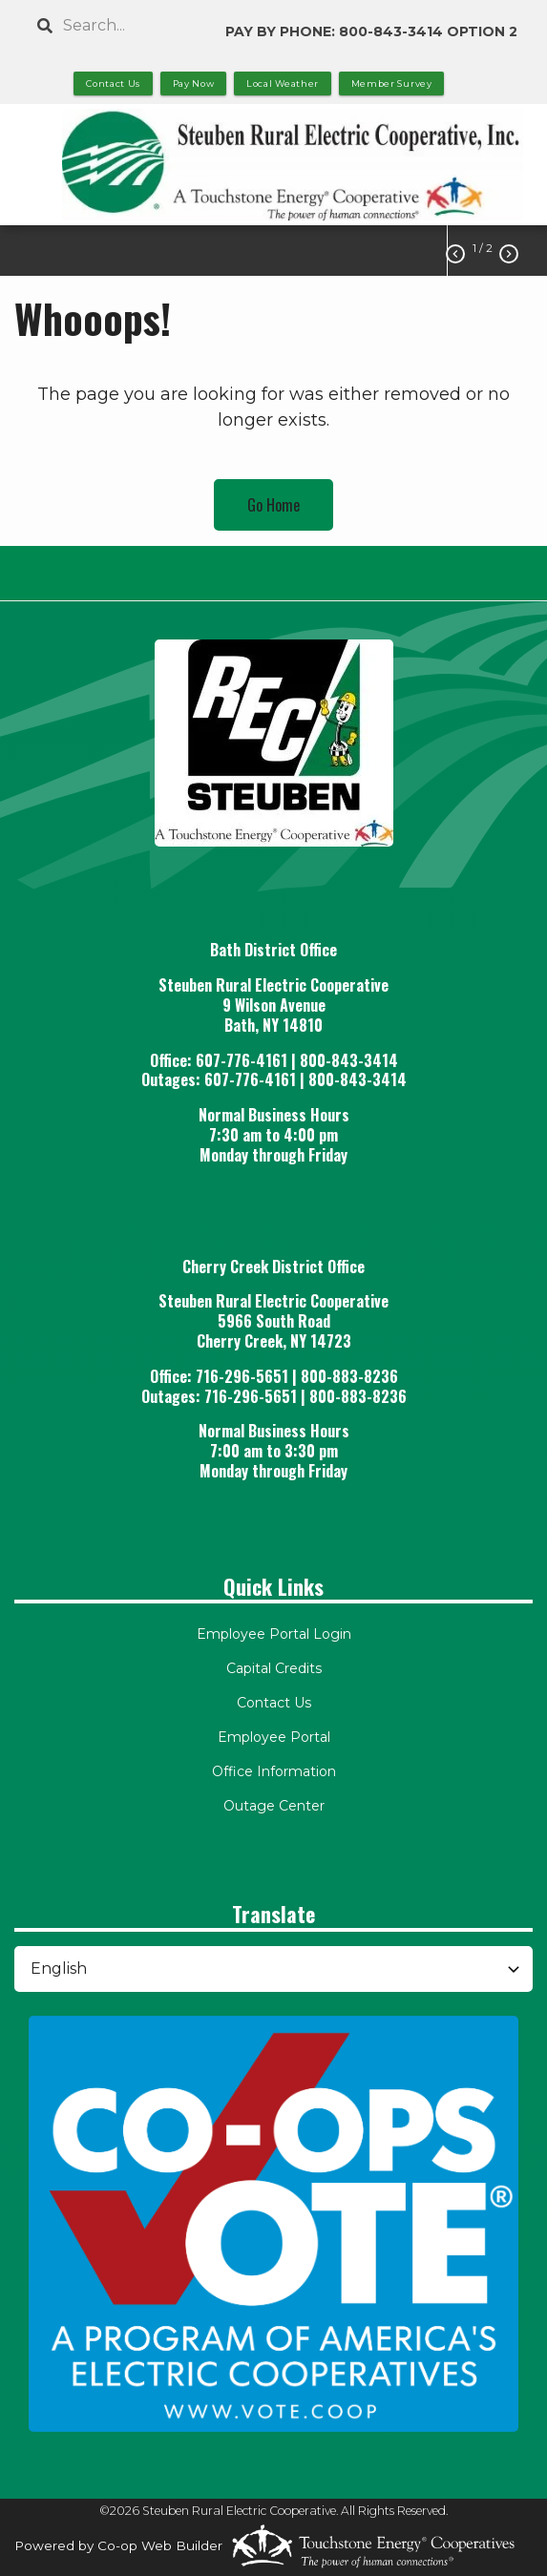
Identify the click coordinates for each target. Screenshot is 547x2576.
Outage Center (274, 1805)
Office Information (274, 1771)
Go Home (273, 504)
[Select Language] (273, 1969)
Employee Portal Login (274, 1634)
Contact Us (274, 1702)
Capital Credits (274, 1668)
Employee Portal (274, 1737)
